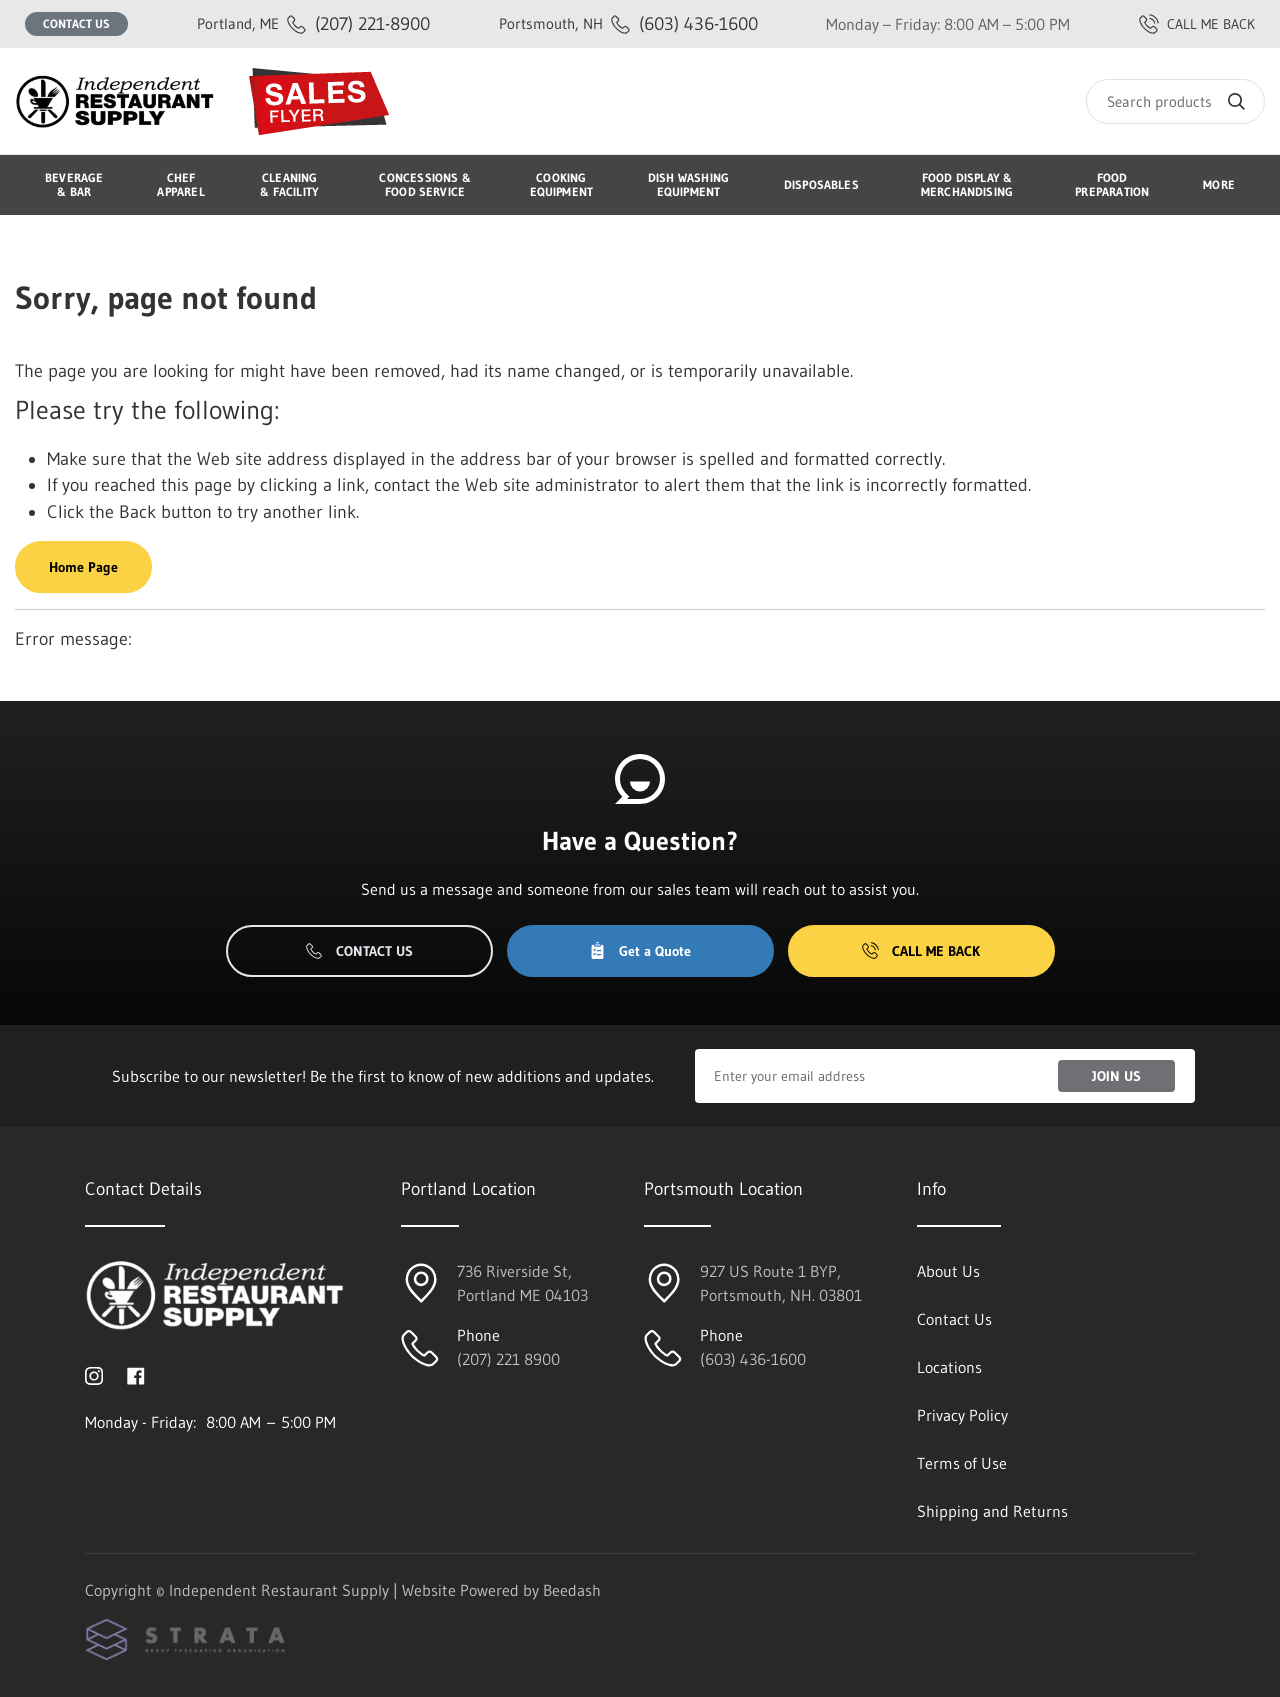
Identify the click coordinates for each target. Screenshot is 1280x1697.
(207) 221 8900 (508, 1359)
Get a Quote (640, 951)
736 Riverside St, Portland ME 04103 (522, 1283)
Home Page (83, 567)
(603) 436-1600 (628, 23)
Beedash (572, 1590)
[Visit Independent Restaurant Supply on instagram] (94, 1374)
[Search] (1175, 101)
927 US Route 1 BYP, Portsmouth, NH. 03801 (781, 1283)
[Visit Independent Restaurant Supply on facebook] (136, 1374)
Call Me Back (921, 951)
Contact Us (76, 23)
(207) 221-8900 (313, 23)
